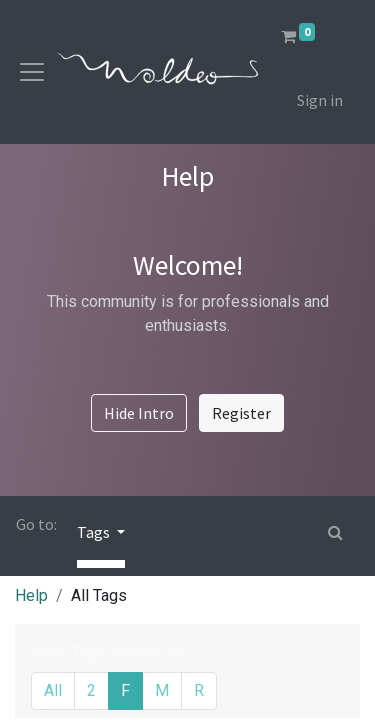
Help (31, 595)
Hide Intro (139, 413)
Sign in (320, 100)
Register (241, 413)
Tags (95, 532)
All (53, 690)
